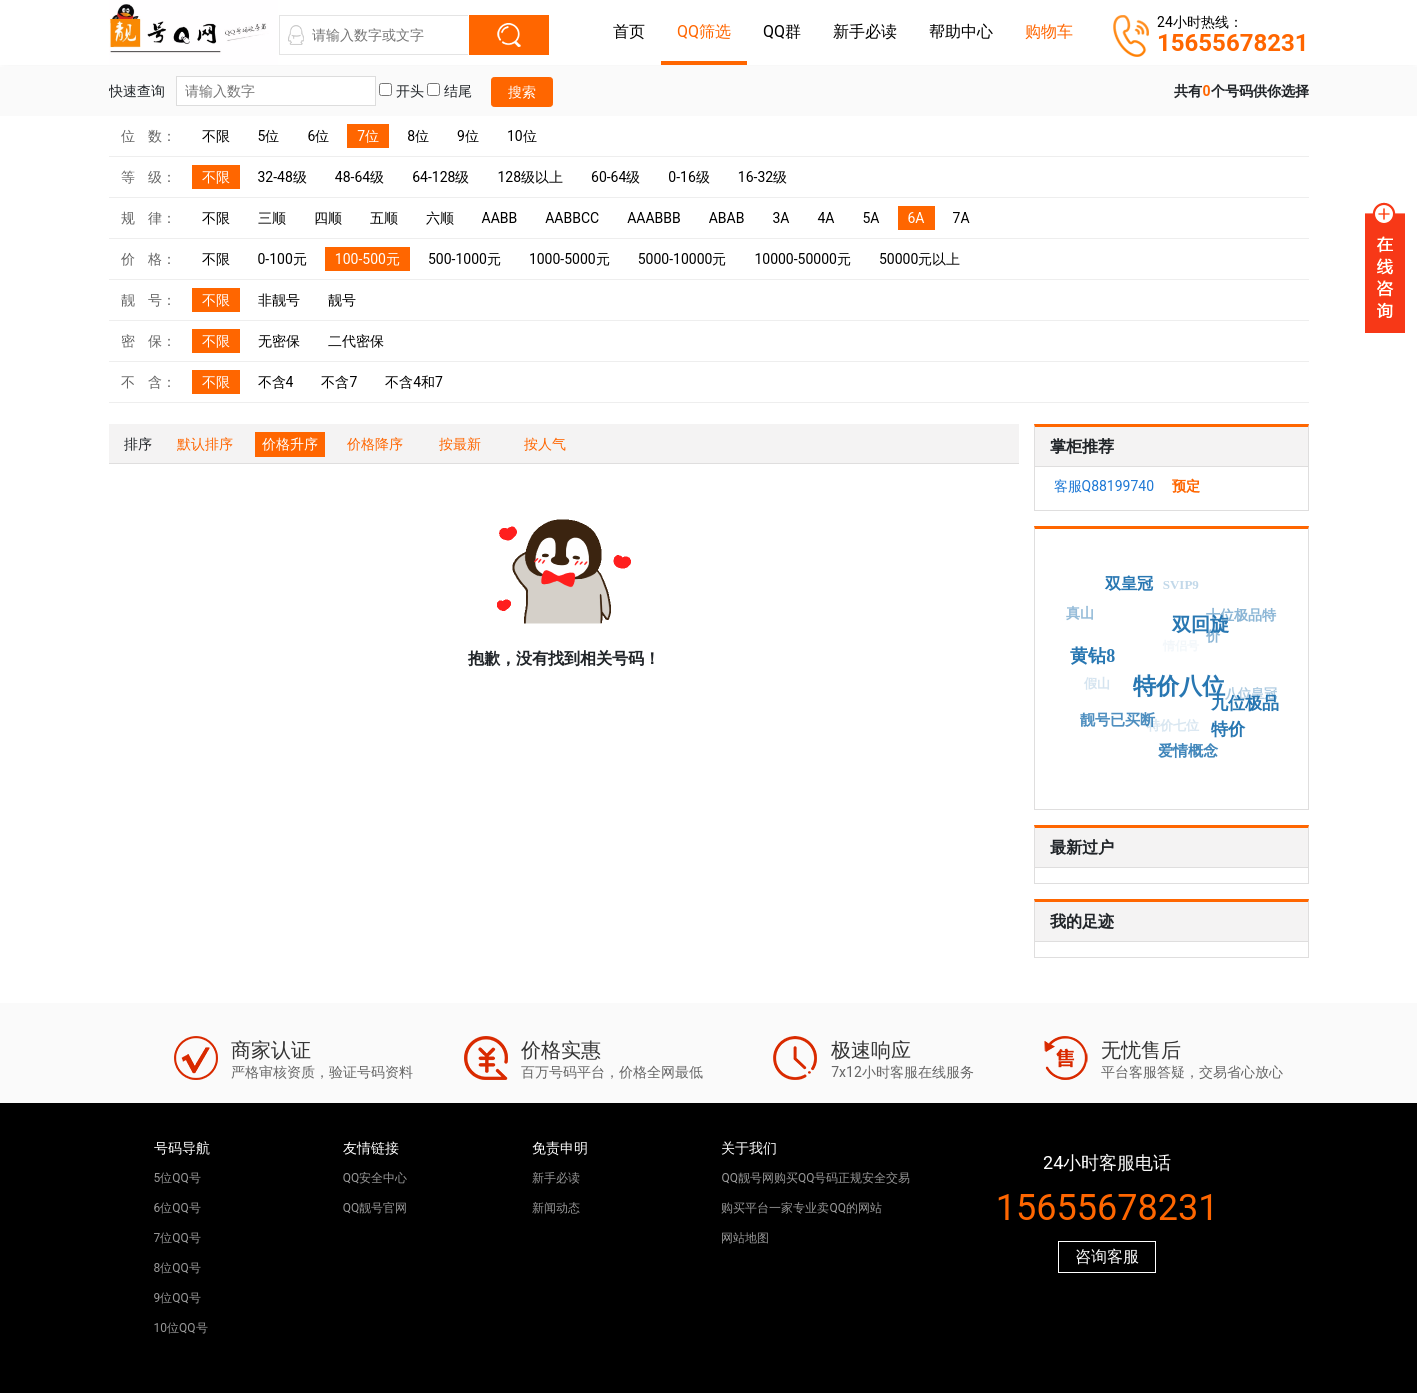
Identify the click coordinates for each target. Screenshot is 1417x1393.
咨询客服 (1107, 1256)
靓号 (342, 300)
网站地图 (745, 1238)
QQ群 (782, 31)
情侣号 (1177, 650)
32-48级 (282, 177)
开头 (401, 91)
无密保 (279, 341)
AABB (500, 218)
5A (870, 218)
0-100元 (282, 259)
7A (961, 218)
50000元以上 (919, 259)
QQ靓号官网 (375, 1208)
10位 (522, 136)
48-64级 (359, 177)
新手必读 (865, 31)
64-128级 (440, 177)
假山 (1094, 685)
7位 (368, 136)
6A (916, 218)
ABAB (727, 218)
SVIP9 (1178, 586)
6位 (318, 136)
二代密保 (356, 341)
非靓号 (279, 300)
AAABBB (654, 218)
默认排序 (205, 444)
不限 (216, 136)
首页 (629, 31)
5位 (269, 136)
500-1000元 (464, 259)
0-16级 (688, 177)
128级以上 (530, 177)
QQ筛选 (704, 31)
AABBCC (572, 218)
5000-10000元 (682, 259)
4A (825, 218)
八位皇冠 (1249, 695)
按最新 (460, 444)
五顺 (384, 218)
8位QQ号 (177, 1268)
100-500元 (367, 259)
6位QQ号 (177, 1208)
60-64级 (615, 177)
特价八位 (1183, 682)
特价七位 (1170, 728)
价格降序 (375, 444)
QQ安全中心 (375, 1178)
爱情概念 (1189, 751)
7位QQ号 (177, 1238)
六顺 (440, 218)
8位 (418, 136)
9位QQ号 (177, 1298)
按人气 (545, 444)
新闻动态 (556, 1208)
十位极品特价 (1240, 626)
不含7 (339, 382)
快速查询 (242, 91)
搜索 (522, 92)
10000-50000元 (802, 259)
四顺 (328, 218)
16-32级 (762, 177)
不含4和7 (414, 382)
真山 (1079, 614)
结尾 (449, 91)
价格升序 (290, 444)
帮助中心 (961, 31)
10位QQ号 (181, 1328)
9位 (468, 136)
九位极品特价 (1239, 714)
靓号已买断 (1118, 719)
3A (780, 218)
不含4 (276, 382)
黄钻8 (1097, 653)
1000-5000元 (569, 259)
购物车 (1049, 31)
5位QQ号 (177, 1178)
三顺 (272, 218)
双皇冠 (1131, 581)
